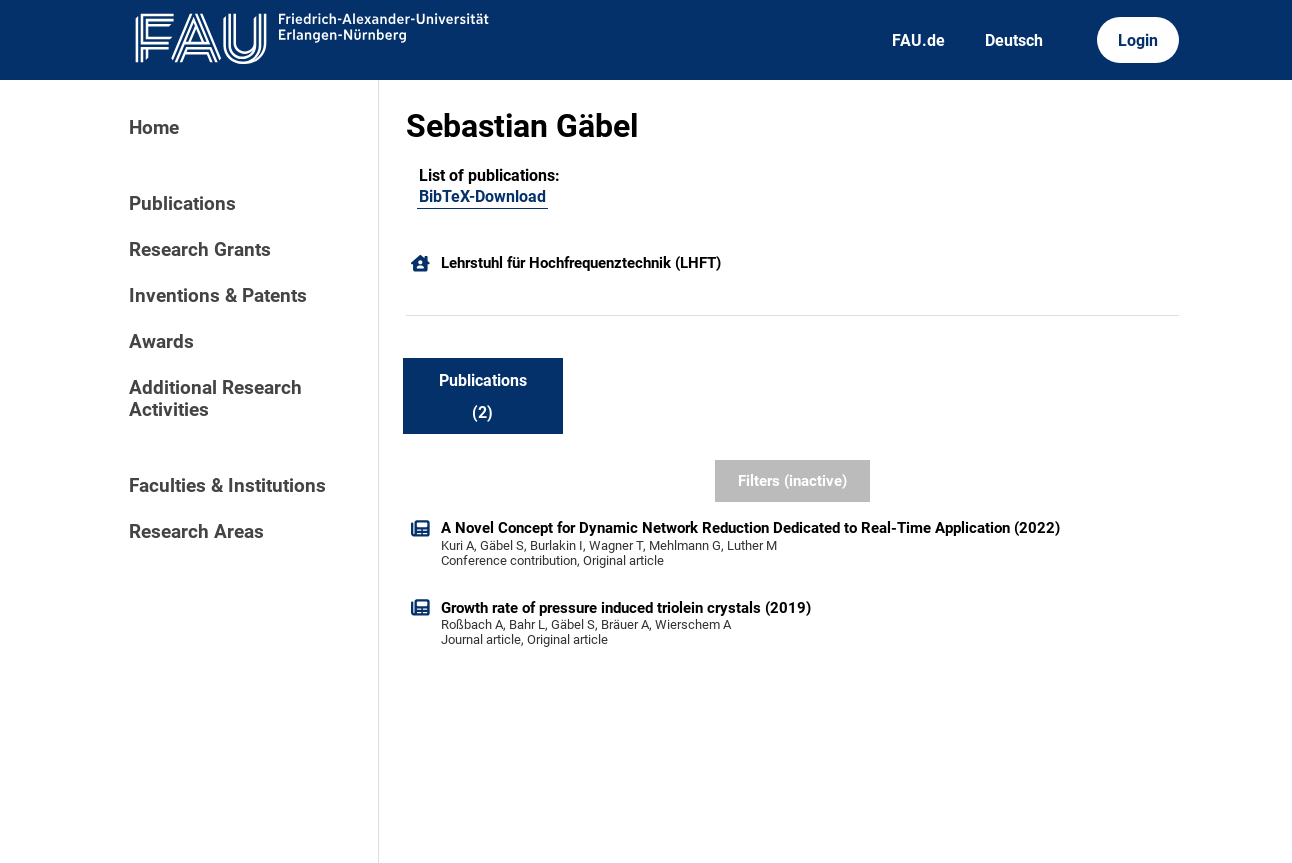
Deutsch (1014, 40)
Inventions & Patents (218, 296)
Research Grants (200, 250)
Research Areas (196, 532)
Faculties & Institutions (227, 486)
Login (1138, 40)
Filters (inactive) (792, 481)
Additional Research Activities (215, 399)
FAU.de (918, 40)
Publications (182, 204)
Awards (161, 342)
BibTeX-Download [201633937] (482, 196)
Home (154, 128)
